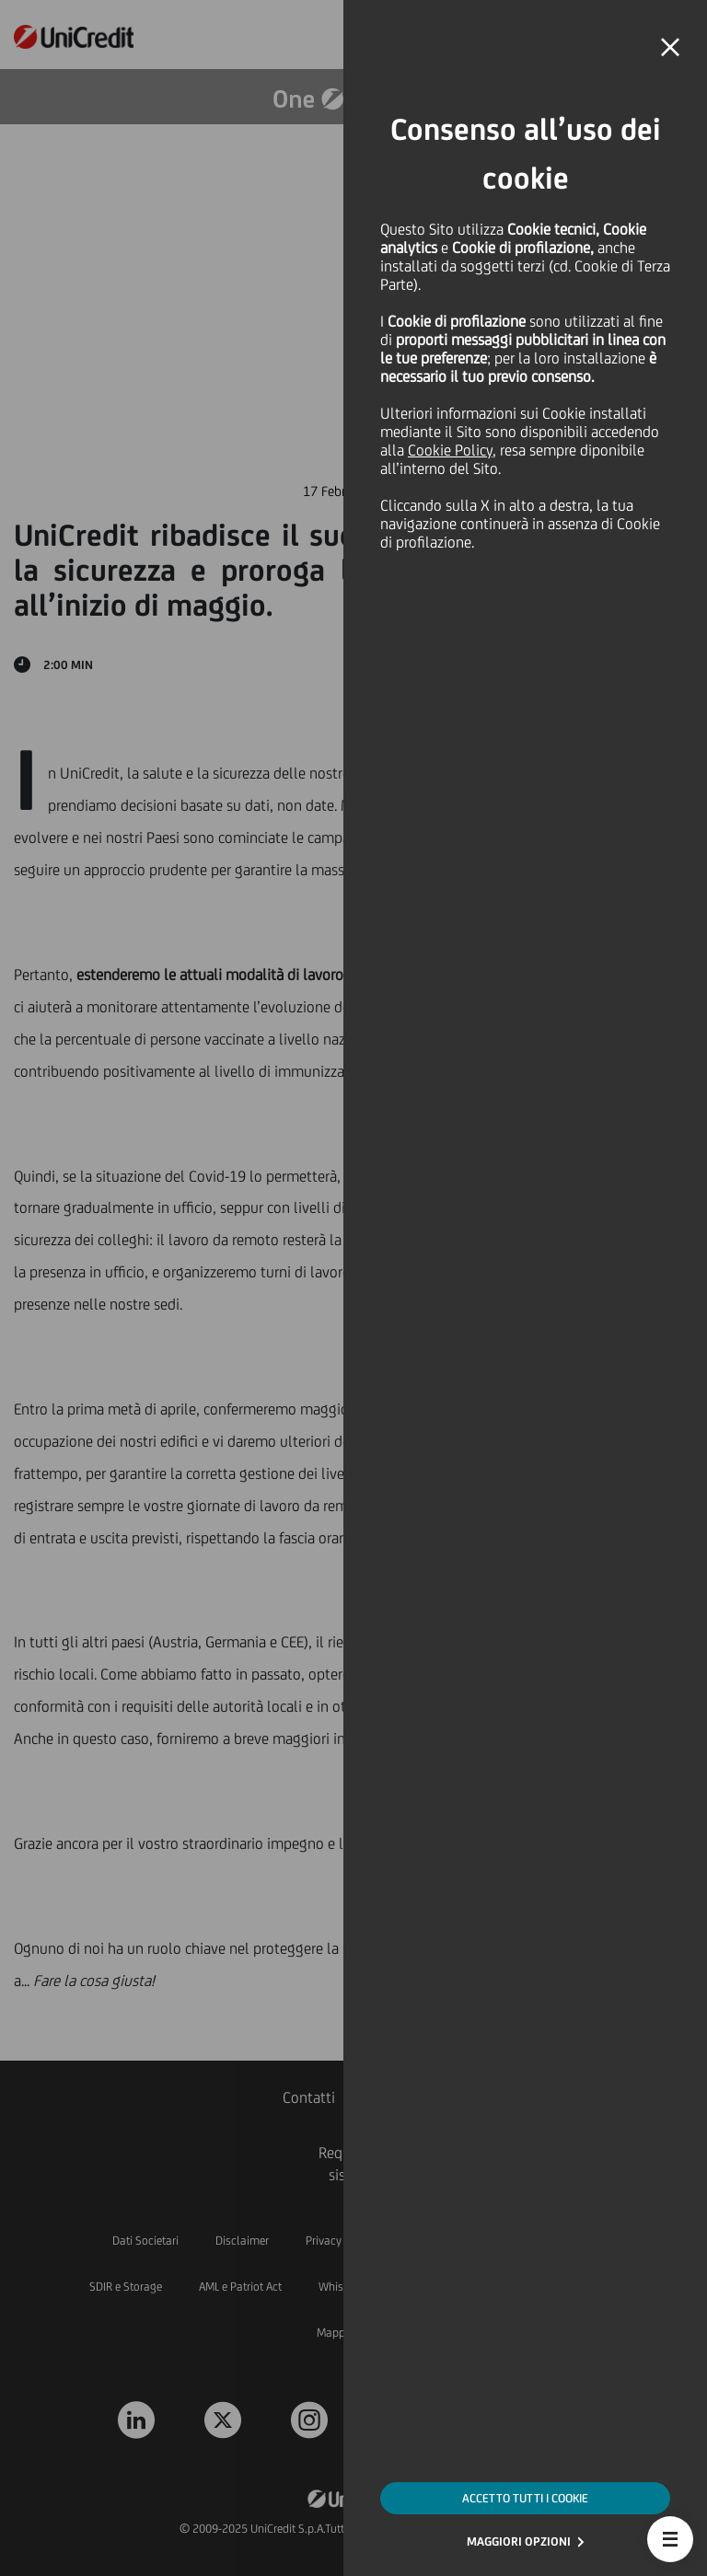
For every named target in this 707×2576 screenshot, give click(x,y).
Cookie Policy (450, 450)
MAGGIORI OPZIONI (519, 2541)
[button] (670, 2539)
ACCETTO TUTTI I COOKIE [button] (525, 2498)
